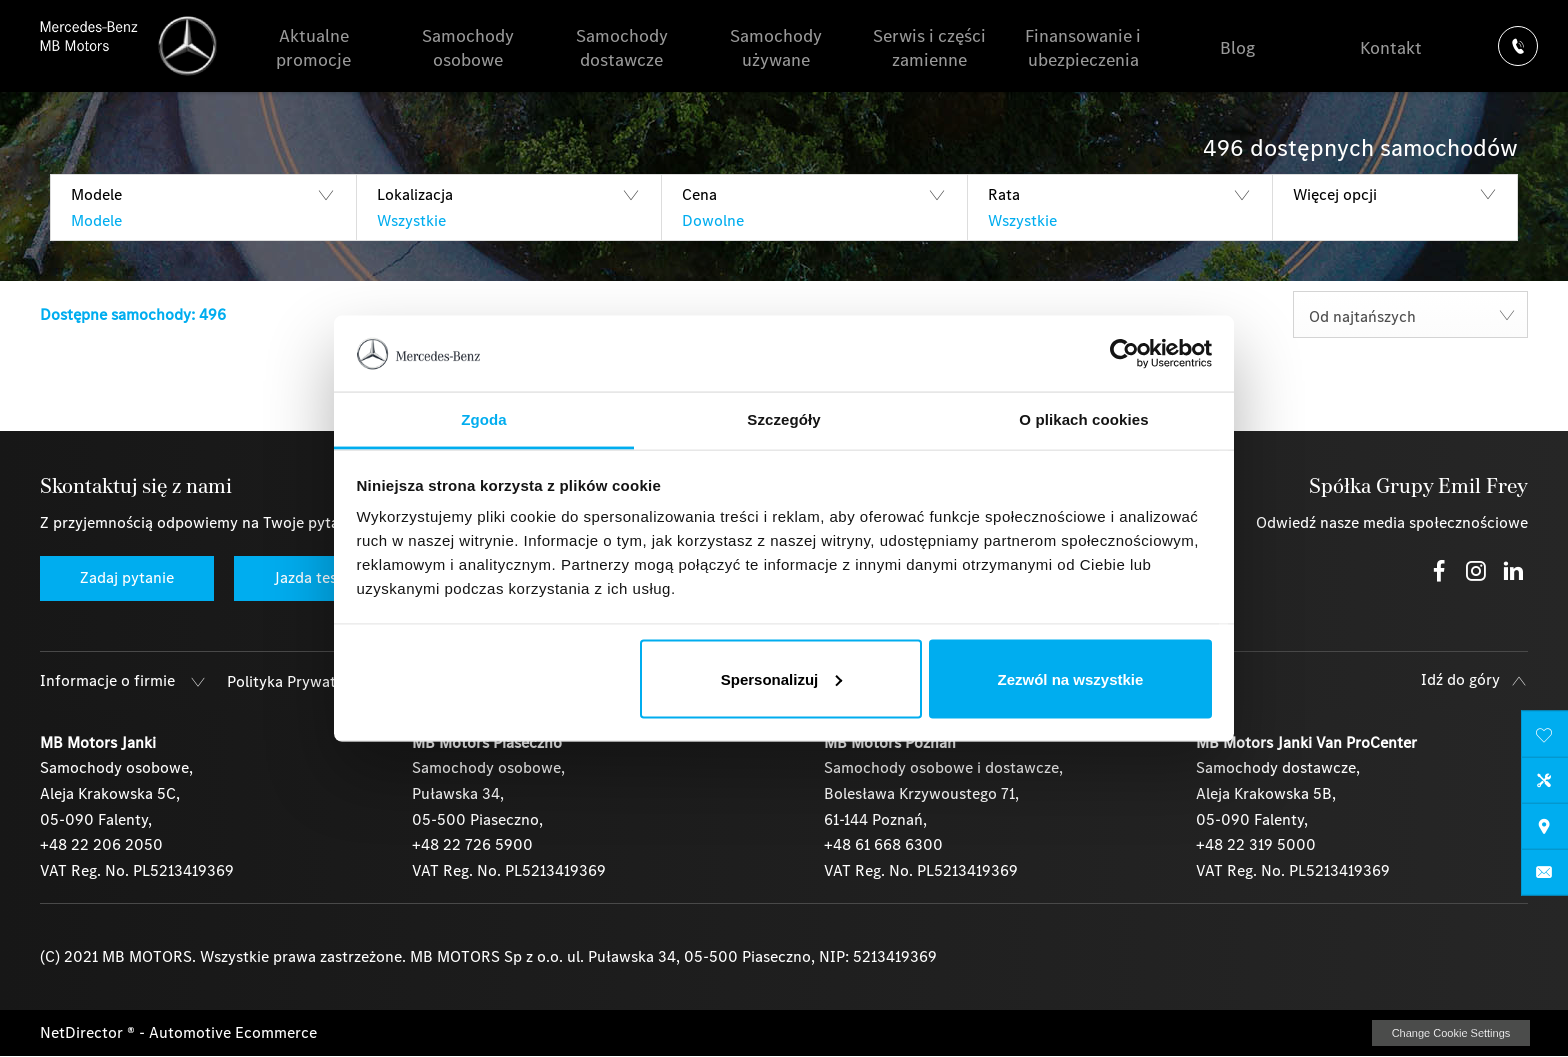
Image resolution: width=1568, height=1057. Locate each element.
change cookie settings (1451, 1033)
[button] (203, 207)
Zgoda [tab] (484, 419)
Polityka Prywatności (300, 681)
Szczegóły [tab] (783, 419)
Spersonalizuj (782, 678)
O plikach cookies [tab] (1083, 419)
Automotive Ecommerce (233, 1032)
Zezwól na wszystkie (1070, 678)
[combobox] (1410, 314)
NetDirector (83, 1032)
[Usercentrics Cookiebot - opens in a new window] (1124, 353)
